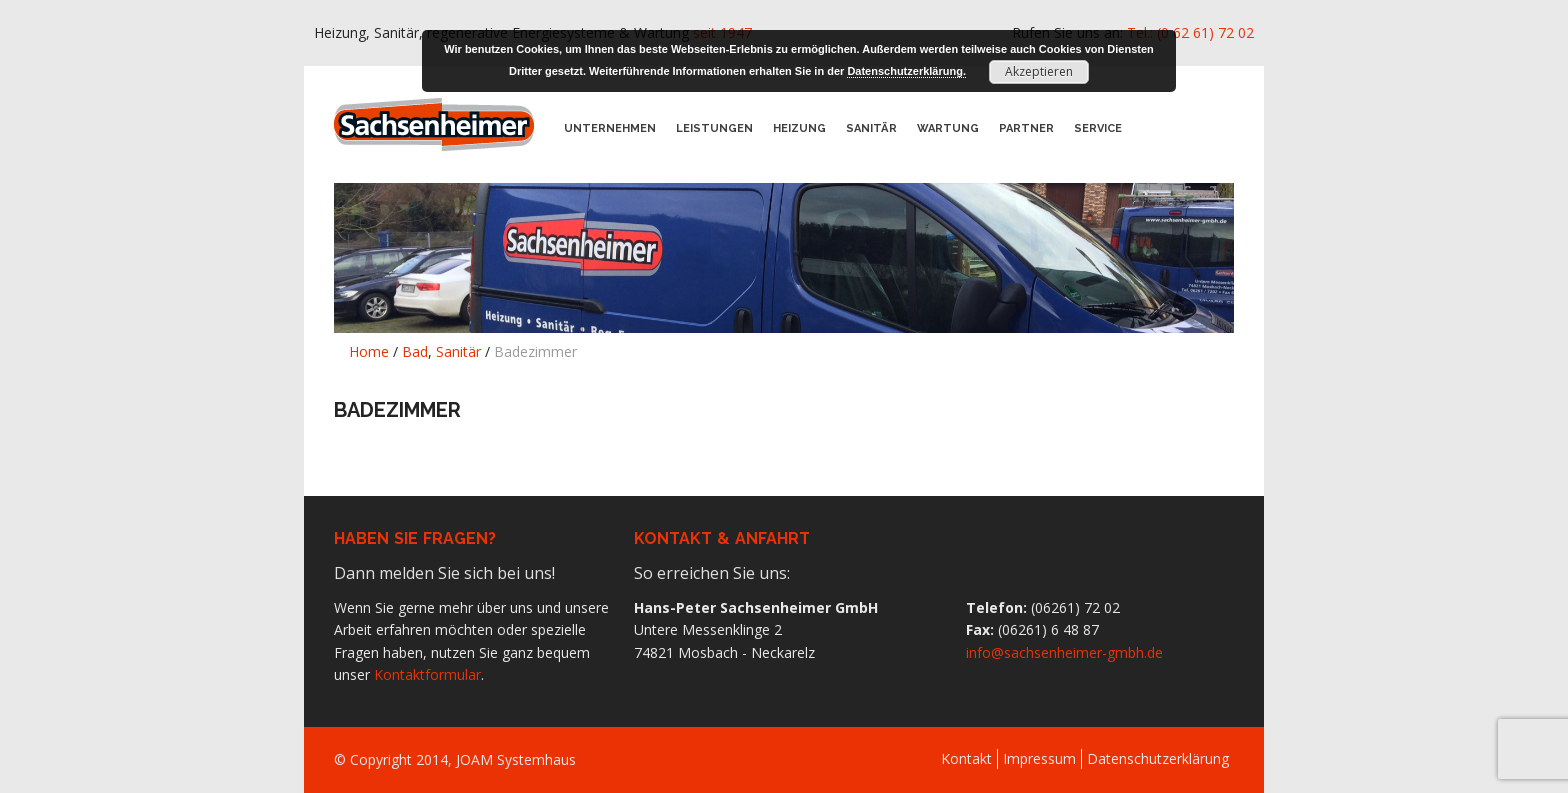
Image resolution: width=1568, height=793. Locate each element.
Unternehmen (610, 128)
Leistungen (714, 128)
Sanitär (871, 128)
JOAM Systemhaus (516, 759)
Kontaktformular (427, 674)
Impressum (1039, 758)
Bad (415, 351)
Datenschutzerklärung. (906, 71)
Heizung (799, 128)
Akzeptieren (1039, 71)
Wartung (948, 128)
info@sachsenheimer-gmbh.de (1064, 652)
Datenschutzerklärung (1158, 758)
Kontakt (966, 758)
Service (1098, 128)
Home (369, 351)
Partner (1026, 128)
